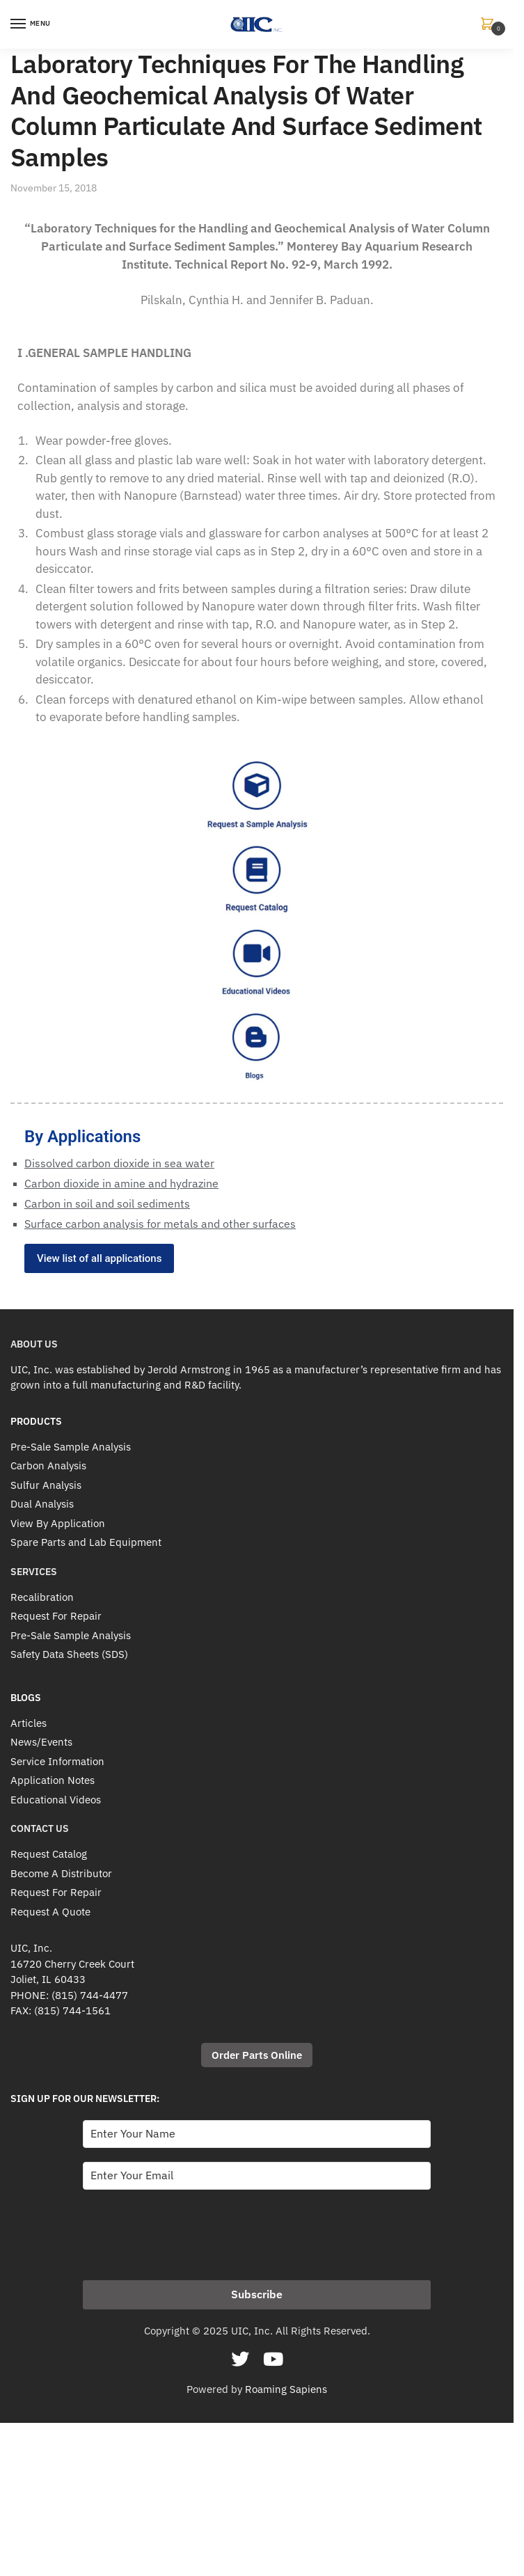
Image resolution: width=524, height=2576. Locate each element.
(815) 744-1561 (72, 2010)
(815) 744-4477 (89, 1995)
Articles (28, 1723)
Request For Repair (56, 1615)
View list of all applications (99, 1258)
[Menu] (31, 24)
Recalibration (42, 1597)
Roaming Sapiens (286, 2389)
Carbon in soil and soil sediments (107, 1203)
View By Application (57, 1523)
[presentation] (188, 2231)
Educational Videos (55, 1799)
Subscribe (257, 2294)
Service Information (57, 1761)
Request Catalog (48, 1853)
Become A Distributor (61, 1873)
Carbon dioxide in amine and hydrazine (121, 1183)
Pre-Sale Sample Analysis (70, 1446)
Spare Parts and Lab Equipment (85, 1542)
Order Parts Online (257, 2055)
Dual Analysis (42, 1503)
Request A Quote (50, 1911)
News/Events (41, 1741)
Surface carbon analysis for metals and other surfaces (160, 1224)
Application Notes (52, 1780)
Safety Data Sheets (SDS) (69, 1654)
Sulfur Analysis (45, 1485)
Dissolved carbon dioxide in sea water (119, 1163)
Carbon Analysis (48, 1465)
